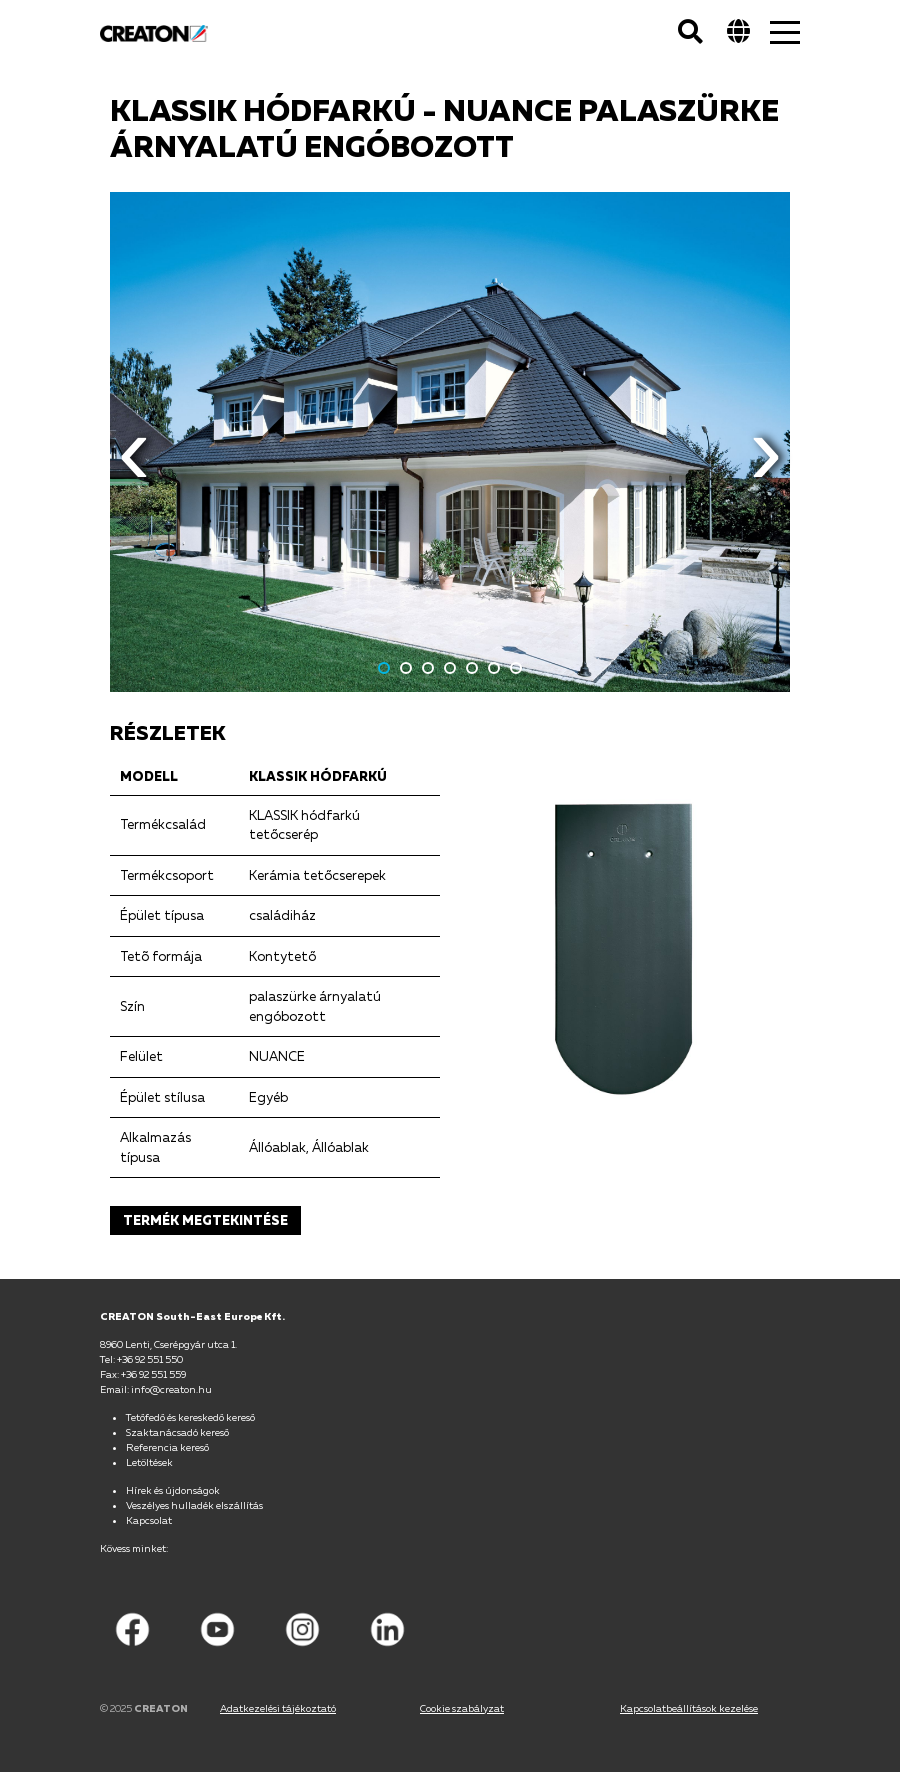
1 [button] (384, 668)
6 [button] (494, 668)
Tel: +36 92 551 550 (141, 1359)
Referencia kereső (167, 1447)
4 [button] (450, 668)
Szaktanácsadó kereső (177, 1432)
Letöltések (149, 1462)
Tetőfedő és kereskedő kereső (190, 1417)
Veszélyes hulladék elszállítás (194, 1505)
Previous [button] (134, 466)
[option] (450, 442)
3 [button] (428, 668)
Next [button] (766, 466)
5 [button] (472, 668)
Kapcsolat (149, 1520)
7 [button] (516, 668)
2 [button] (406, 668)
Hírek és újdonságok (173, 1490)
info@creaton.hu (171, 1389)
